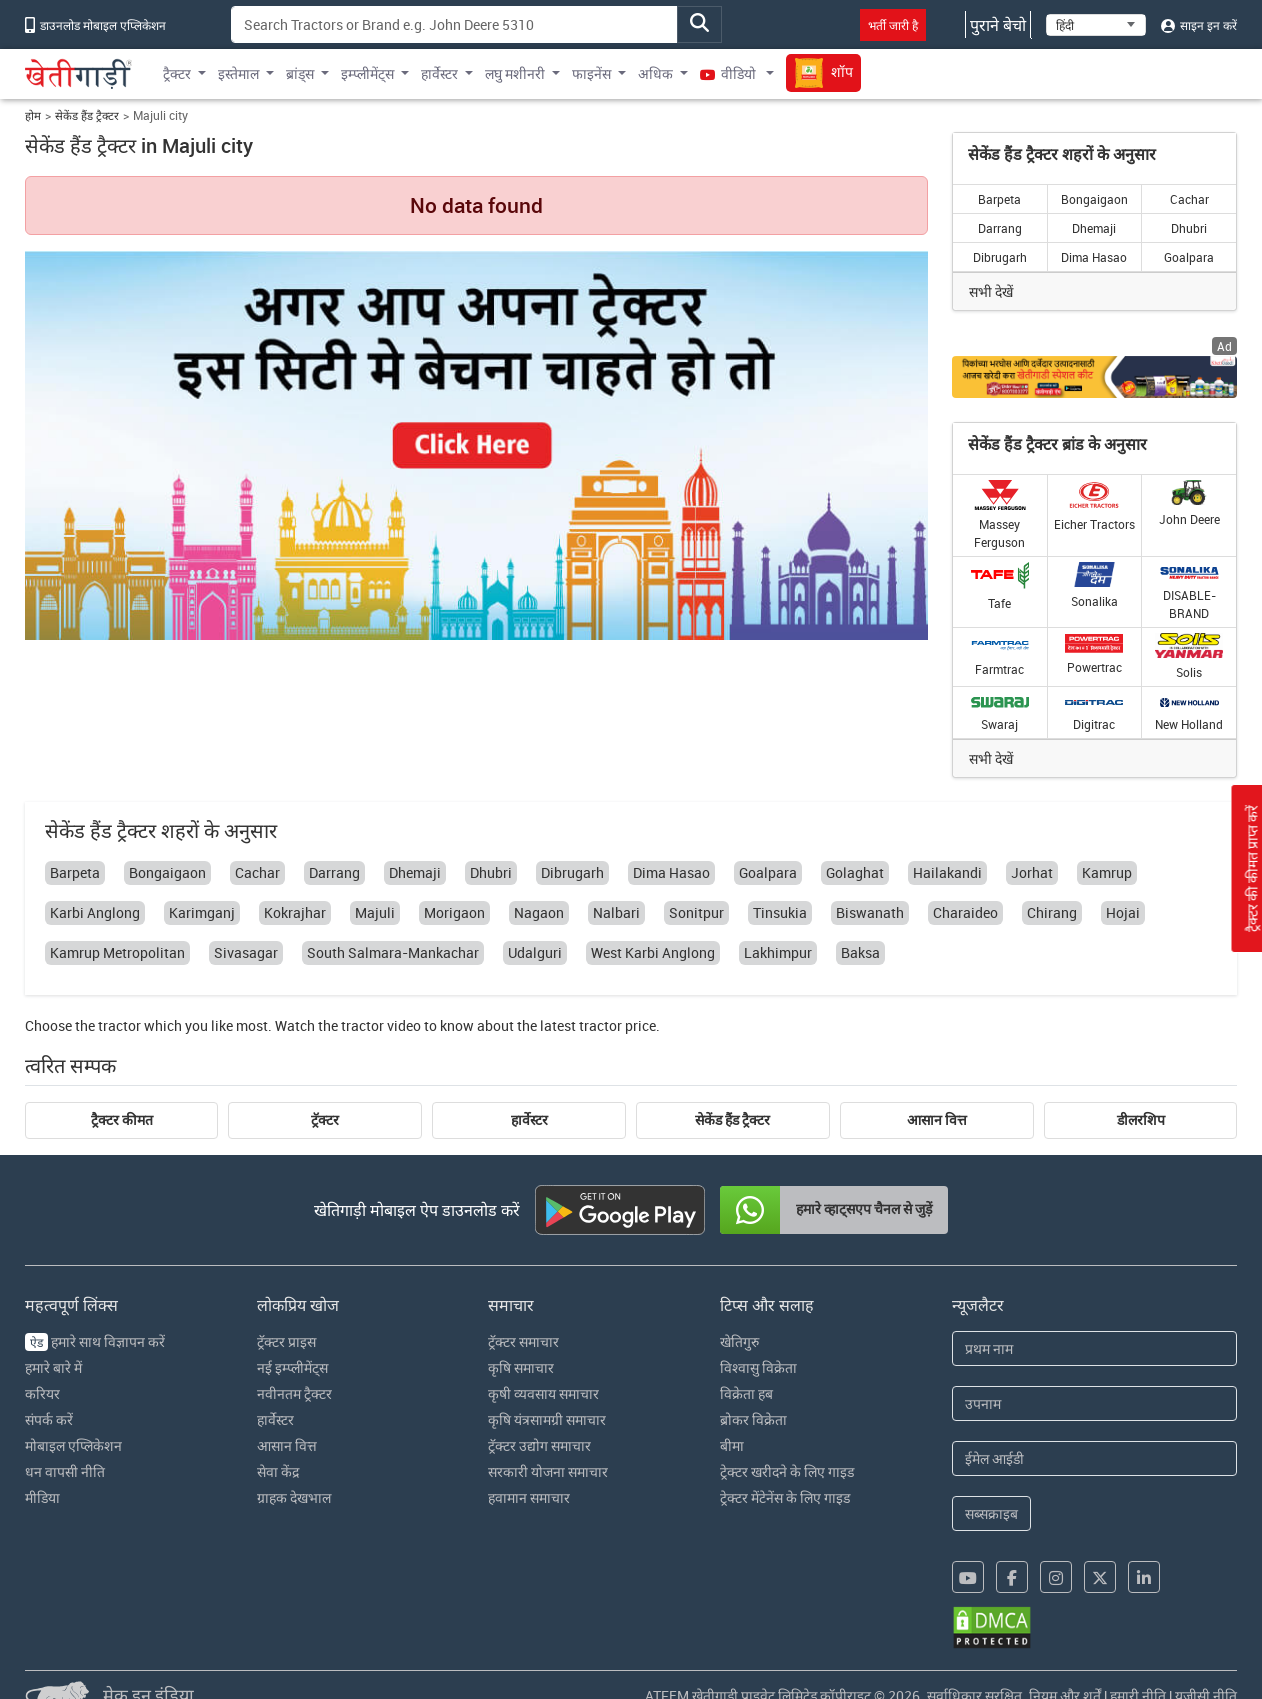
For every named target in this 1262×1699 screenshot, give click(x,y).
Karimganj (202, 912)
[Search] (454, 24)
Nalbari (616, 912)
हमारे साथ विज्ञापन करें (95, 1341)
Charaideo (965, 912)
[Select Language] (1096, 25)
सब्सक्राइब (991, 1513)
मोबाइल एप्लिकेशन (73, 1445)
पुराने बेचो (998, 25)
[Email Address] (1094, 1458)
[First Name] (1094, 1348)
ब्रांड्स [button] (300, 73)
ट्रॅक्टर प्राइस (286, 1341)
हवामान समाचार (529, 1497)
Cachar (1189, 199)
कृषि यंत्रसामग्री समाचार (547, 1419)
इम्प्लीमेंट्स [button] (367, 73)
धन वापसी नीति (65, 1471)
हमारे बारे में (53, 1367)
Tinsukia (780, 912)
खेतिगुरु (739, 1341)
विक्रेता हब (746, 1393)
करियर (42, 1393)
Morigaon (454, 912)
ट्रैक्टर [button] (177, 73)
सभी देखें (991, 291)
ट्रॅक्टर (325, 1120)
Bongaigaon (1094, 199)
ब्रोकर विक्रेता (753, 1419)
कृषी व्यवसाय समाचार (543, 1393)
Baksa (860, 952)
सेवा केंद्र (278, 1471)
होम (33, 115)
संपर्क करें (49, 1419)
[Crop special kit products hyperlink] (1094, 377)
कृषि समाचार (521, 1367)
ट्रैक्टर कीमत (122, 1120)
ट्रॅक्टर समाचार (523, 1341)
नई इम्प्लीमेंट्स (292, 1367)
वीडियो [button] (729, 73)
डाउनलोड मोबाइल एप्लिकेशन (95, 25)
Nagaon (539, 912)
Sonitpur (696, 912)
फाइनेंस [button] (591, 73)
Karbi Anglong (95, 912)
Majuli (375, 912)
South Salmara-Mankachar (393, 952)
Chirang (1052, 912)
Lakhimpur (778, 952)
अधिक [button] (655, 73)
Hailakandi (947, 872)
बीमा (732, 1445)
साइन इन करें (1199, 25)
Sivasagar (246, 952)
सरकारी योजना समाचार (548, 1471)
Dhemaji (1094, 228)
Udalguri (535, 952)
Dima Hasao (1094, 257)
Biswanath (870, 912)
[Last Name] (1094, 1403)
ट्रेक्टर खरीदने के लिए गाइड (787, 1471)
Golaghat (855, 872)
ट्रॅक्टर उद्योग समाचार (539, 1445)
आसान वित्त (937, 1120)
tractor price (617, 1025)
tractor (119, 1025)
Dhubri (1189, 228)
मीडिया (42, 1497)
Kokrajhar (295, 912)
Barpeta (999, 199)
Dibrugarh (1000, 257)
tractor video (381, 1025)
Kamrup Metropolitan (117, 952)
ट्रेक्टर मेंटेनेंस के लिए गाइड (785, 1497)
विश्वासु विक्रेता (758, 1367)
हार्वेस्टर (529, 1120)
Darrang (1000, 228)
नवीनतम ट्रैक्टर (294, 1393)
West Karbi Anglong (653, 952)
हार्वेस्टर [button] (439, 73)
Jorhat (1032, 872)
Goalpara (1189, 257)
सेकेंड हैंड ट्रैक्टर (87, 115)
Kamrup (1107, 872)
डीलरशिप (1141, 1120)
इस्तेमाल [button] (238, 73)
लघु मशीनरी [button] (515, 73)
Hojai (1123, 912)
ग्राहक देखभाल (294, 1497)
